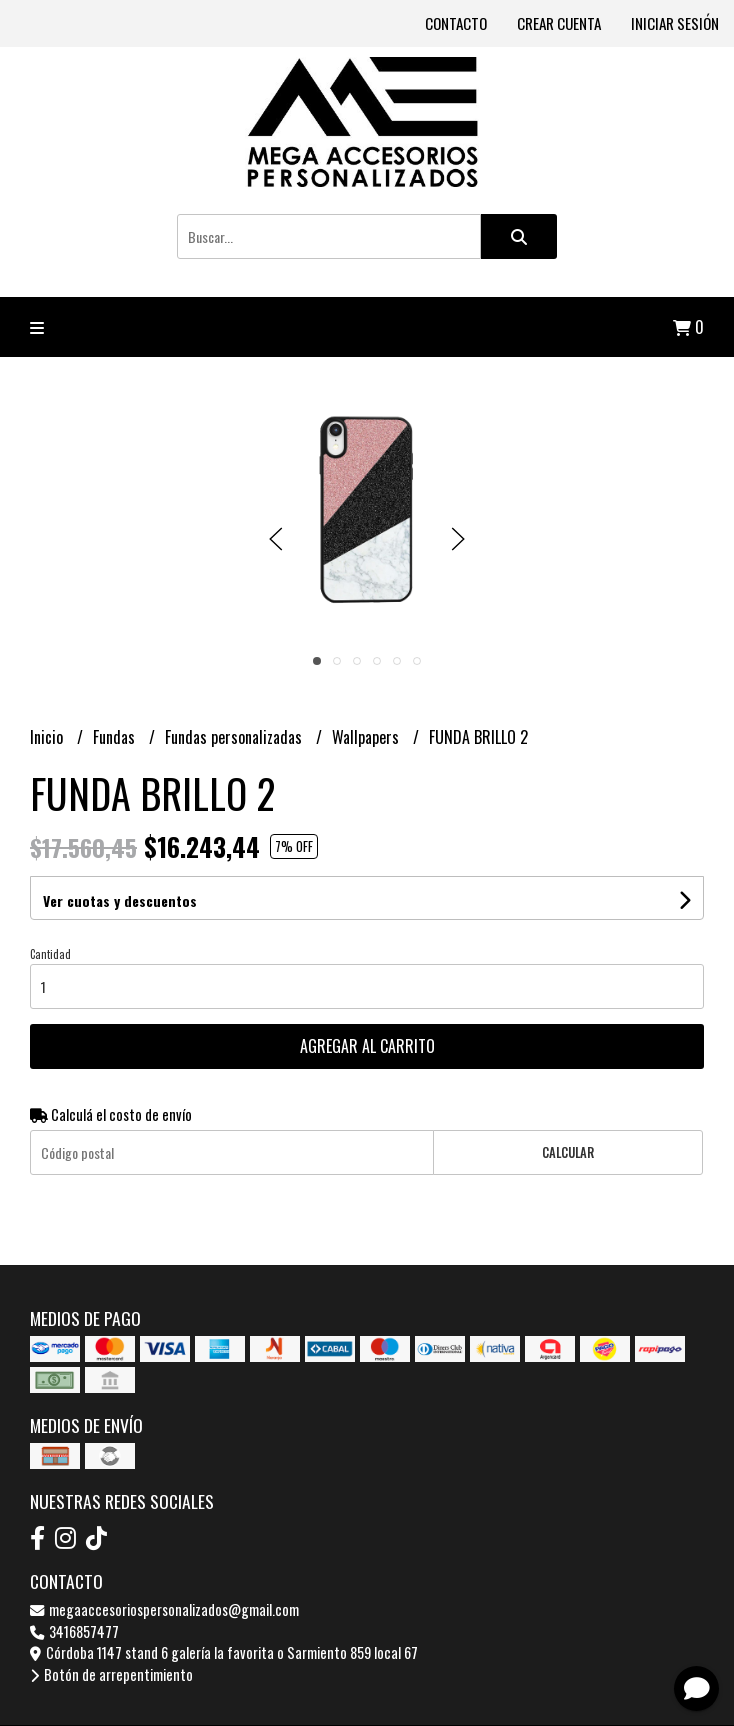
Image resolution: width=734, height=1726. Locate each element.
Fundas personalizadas (235, 737)
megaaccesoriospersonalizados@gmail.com (164, 1609)
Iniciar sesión (675, 23)
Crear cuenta (559, 23)
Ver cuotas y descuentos (120, 900)
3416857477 (74, 1631)
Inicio (48, 737)
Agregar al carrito (367, 1046)
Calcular (568, 1152)
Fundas (116, 737)
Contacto (456, 23)
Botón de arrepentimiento (111, 1674)
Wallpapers (367, 737)
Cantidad (50, 954)
